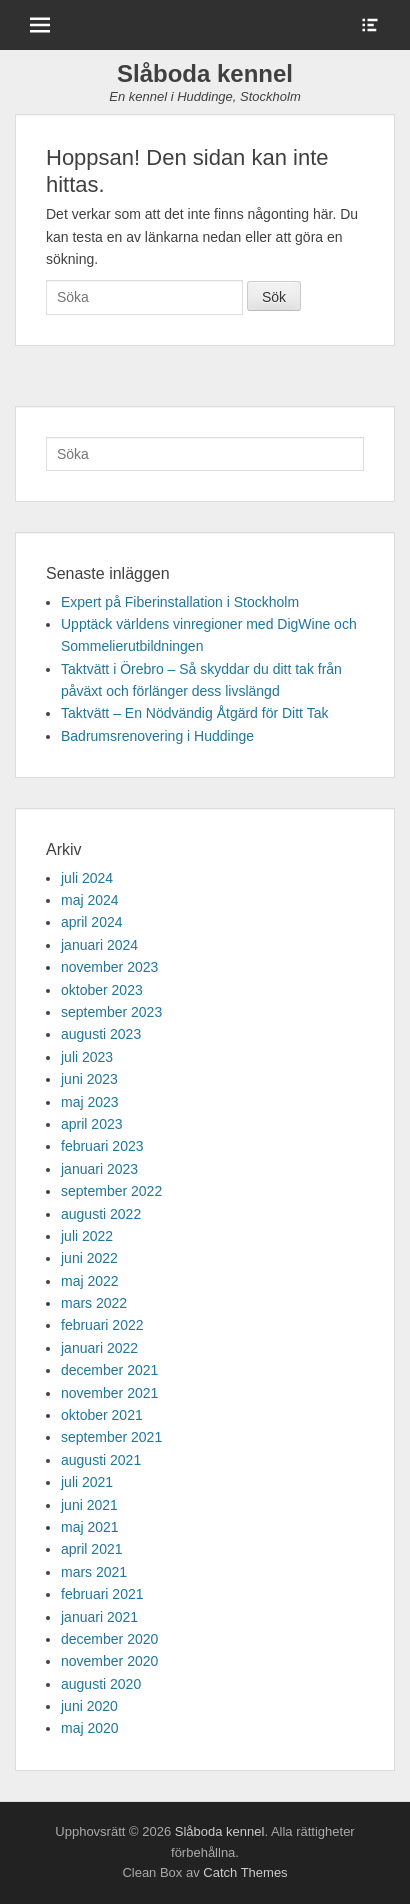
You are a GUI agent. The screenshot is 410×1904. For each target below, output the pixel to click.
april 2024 (92, 922)
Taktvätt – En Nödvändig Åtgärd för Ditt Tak (194, 713)
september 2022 (111, 1191)
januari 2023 (99, 1169)
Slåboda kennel (205, 73)
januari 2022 (99, 1348)
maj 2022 (90, 1281)
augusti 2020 (101, 1684)
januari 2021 (99, 1617)
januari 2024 (99, 945)
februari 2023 (102, 1146)
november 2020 (109, 1661)
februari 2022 (102, 1325)
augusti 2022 (101, 1214)
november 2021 (109, 1393)
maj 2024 (90, 900)
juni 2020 (89, 1706)
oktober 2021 (102, 1415)
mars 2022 (94, 1303)
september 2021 (111, 1437)
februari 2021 (102, 1594)
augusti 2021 (101, 1460)
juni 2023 (89, 1079)
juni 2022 (89, 1258)
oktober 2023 (102, 990)
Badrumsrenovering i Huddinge (157, 736)
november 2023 (109, 967)
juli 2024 (87, 878)
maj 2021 (90, 1527)
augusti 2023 (101, 1034)
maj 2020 (90, 1728)
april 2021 (92, 1549)
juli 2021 (87, 1482)
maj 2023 (90, 1102)
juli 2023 (87, 1057)
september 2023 (111, 1012)
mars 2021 (94, 1572)
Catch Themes (245, 1872)
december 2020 (109, 1639)
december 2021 (109, 1370)
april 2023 (92, 1124)
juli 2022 (87, 1236)
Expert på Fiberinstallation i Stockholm (180, 602)
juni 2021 (89, 1505)
